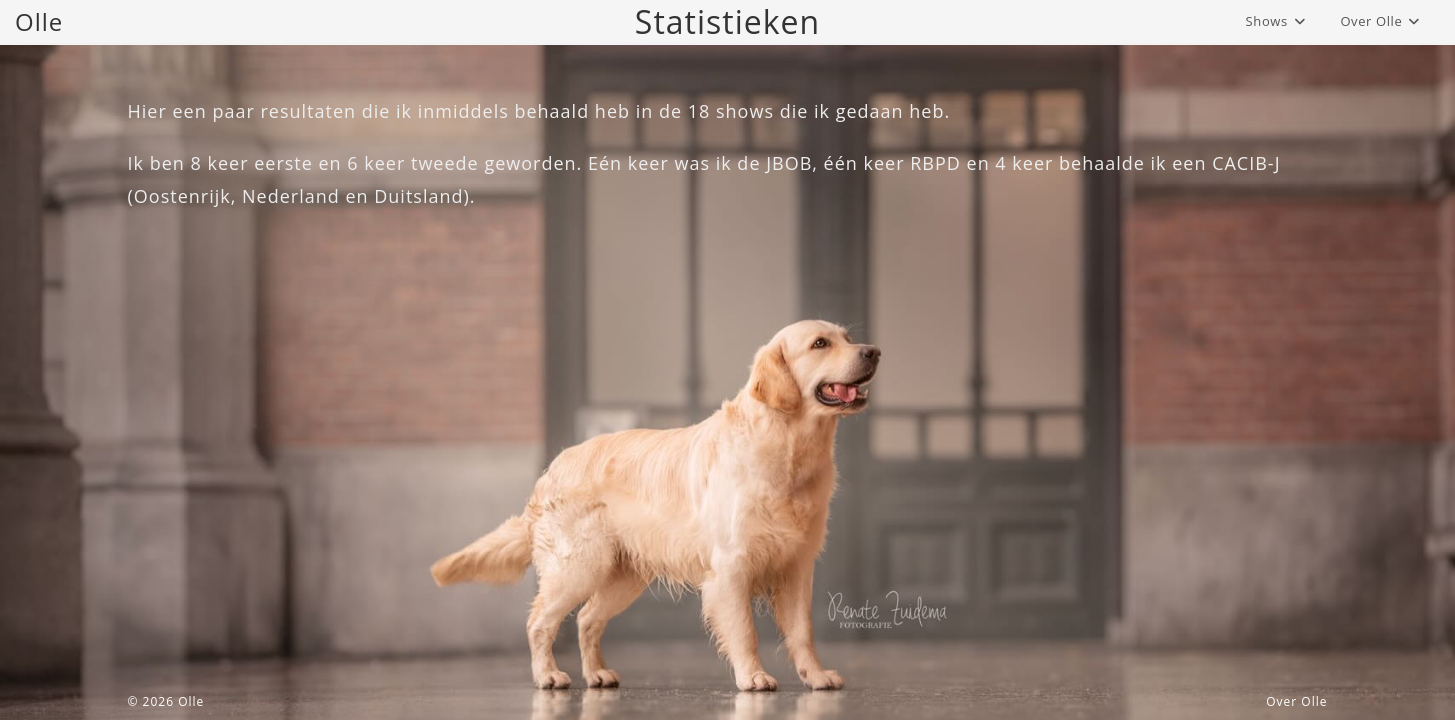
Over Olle (1296, 701)
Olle (39, 21)
